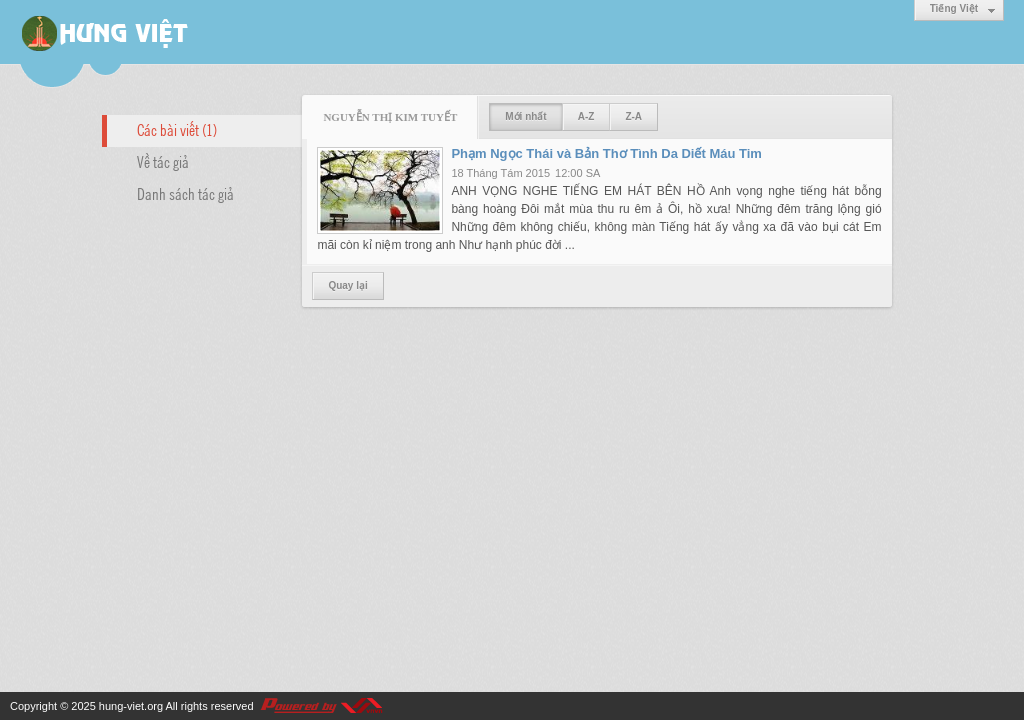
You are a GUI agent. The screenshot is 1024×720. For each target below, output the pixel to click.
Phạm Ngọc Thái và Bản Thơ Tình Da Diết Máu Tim (606, 153)
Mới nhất (525, 116)
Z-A (633, 116)
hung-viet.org (131, 706)
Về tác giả (163, 161)
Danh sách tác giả (185, 193)
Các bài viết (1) (177, 129)
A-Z (586, 116)
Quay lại (347, 285)
